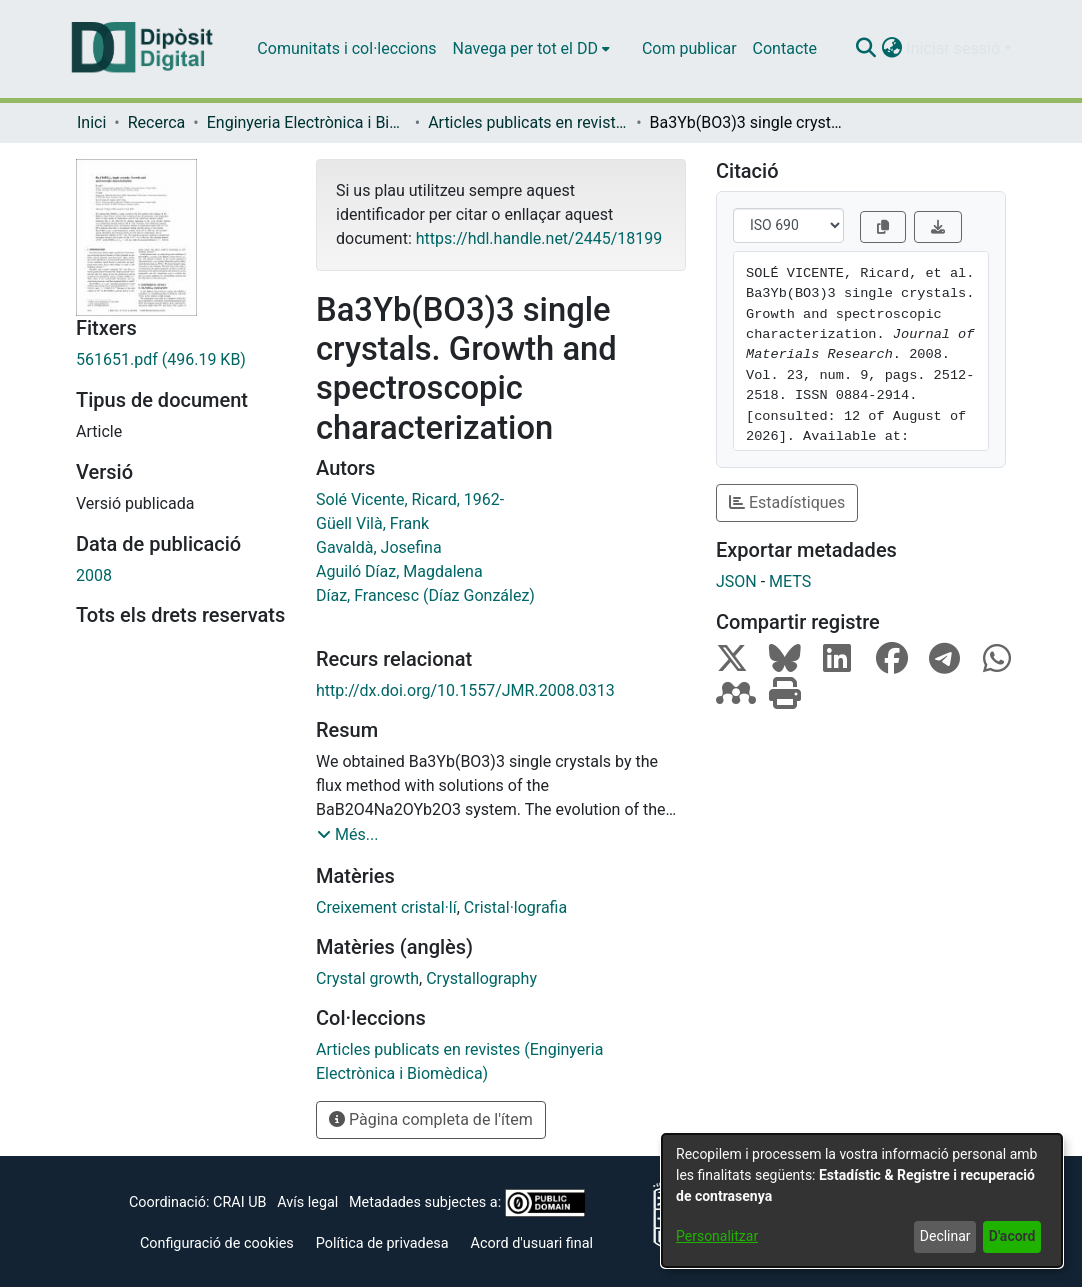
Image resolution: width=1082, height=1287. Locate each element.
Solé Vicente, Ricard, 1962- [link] (410, 499)
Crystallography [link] (481, 978)
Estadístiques (787, 502)
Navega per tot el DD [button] (525, 48)
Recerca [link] (157, 122)
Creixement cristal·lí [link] (386, 907)
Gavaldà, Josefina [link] (379, 547)
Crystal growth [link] (367, 978)
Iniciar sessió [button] (955, 48)
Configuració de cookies (217, 1243)
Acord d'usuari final (532, 1243)
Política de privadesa (382, 1243)
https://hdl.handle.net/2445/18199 (539, 238)
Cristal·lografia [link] (515, 907)
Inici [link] (91, 122)
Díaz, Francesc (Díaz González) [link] (425, 595)
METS (790, 581)
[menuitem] (531, 49)
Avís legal (307, 1202)
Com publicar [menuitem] (689, 48)
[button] (865, 49)
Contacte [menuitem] (785, 48)
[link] (181, 360)
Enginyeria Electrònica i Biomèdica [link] (307, 122)
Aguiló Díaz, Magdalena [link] (399, 571)
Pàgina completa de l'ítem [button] (431, 1119)
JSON (736, 581)
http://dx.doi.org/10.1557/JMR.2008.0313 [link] (465, 690)
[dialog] (862, 1200)
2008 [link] (94, 575)
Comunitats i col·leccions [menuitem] (346, 48)
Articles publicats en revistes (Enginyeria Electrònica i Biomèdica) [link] (528, 122)
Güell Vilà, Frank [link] (372, 523)
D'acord (1012, 1236)
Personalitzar (717, 1236)
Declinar (945, 1236)
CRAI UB (239, 1202)
